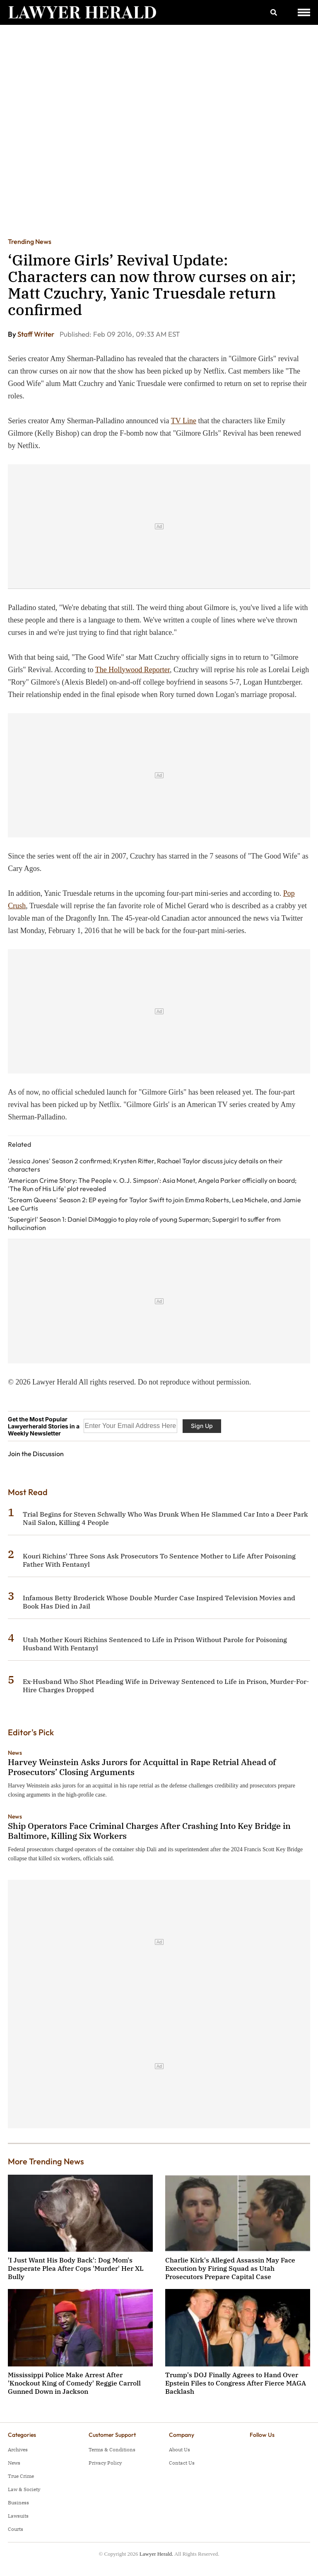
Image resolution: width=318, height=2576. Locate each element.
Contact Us (182, 2463)
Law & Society (24, 2489)
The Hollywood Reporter (132, 670)
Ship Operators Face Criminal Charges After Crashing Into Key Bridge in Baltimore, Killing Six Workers (149, 1830)
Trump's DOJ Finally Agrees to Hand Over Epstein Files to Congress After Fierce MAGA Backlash (235, 2383)
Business (18, 2502)
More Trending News (46, 2161)
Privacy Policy (105, 2463)
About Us (179, 2449)
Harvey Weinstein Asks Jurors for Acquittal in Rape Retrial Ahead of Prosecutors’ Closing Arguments (142, 1767)
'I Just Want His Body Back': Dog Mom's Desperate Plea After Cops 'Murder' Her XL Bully (76, 2268)
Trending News (29, 241)
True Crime (21, 2476)
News (15, 1752)
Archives (18, 2449)
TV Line (183, 421)
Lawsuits (18, 2516)
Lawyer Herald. (156, 2554)
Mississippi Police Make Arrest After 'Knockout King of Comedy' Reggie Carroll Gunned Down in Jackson (74, 2383)
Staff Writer (36, 334)
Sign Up (202, 1425)
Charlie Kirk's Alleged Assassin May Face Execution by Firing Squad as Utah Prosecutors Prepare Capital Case (230, 2268)
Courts (15, 2529)
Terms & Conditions (112, 2449)
